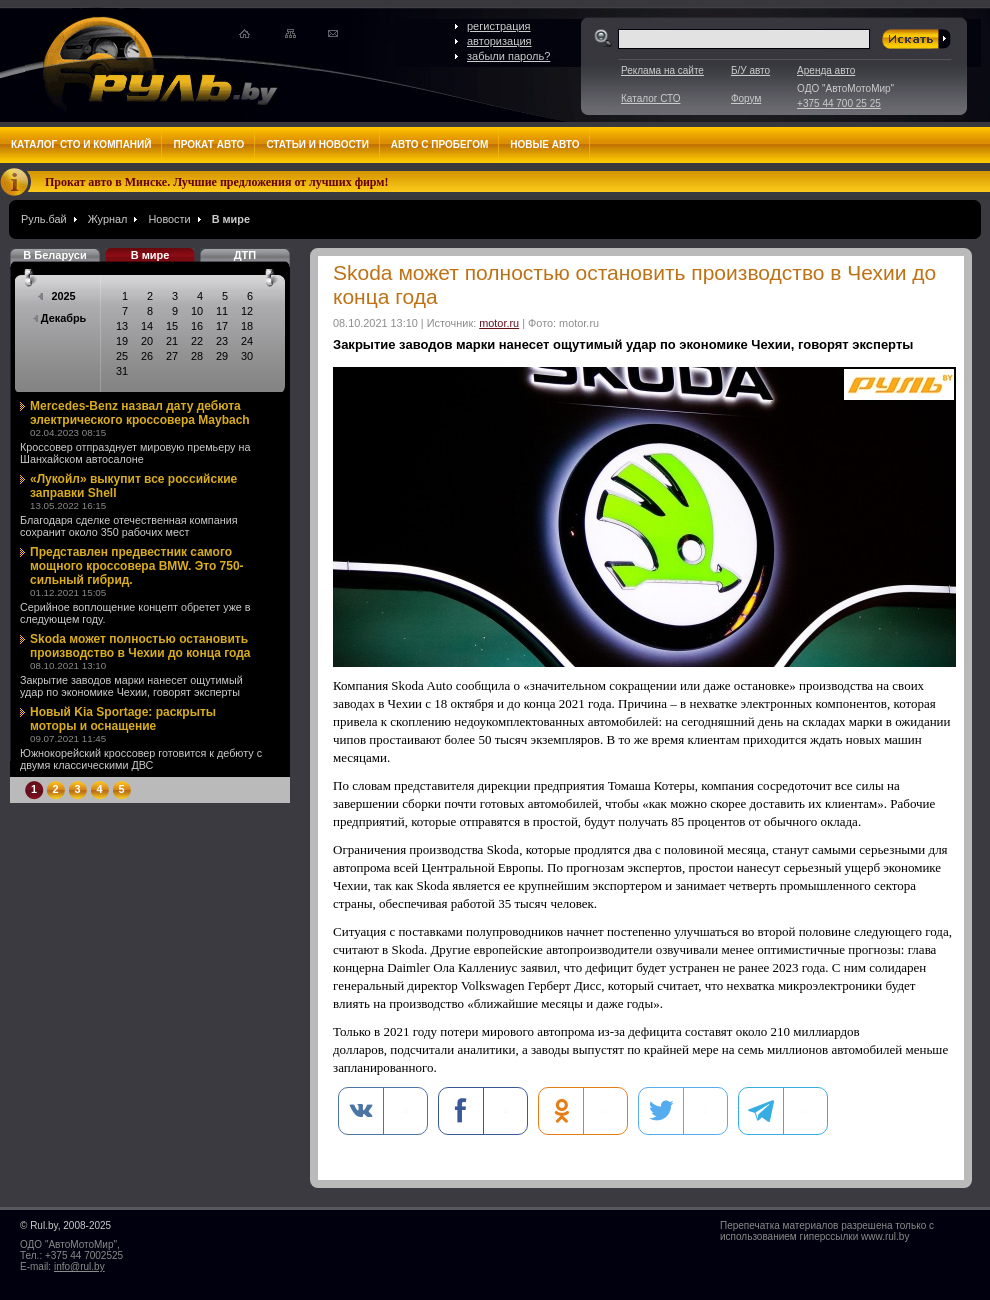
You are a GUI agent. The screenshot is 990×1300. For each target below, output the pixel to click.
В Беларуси (54, 255)
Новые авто (544, 144)
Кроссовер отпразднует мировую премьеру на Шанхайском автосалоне (135, 453)
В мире (231, 219)
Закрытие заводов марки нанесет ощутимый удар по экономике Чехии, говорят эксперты (131, 686)
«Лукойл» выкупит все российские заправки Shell (133, 486)
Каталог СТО (650, 98)
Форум (746, 98)
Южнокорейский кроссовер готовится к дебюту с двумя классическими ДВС (141, 759)
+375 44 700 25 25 (839, 103)
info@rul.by (79, 1266)
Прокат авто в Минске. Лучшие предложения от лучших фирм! (217, 182)
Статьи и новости (317, 144)
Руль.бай (44, 219)
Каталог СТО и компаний (81, 144)
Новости (169, 219)
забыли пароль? (508, 56)
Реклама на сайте (662, 70)
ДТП (245, 255)
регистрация (499, 26)
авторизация (499, 41)
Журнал (108, 219)
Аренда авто (826, 70)
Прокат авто (208, 144)
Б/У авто (750, 70)
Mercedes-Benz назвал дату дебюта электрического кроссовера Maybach (140, 413)
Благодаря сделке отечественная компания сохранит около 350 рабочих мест (129, 526)
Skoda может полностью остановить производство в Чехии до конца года (140, 646)
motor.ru (499, 323)
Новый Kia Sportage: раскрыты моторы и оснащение (123, 719)
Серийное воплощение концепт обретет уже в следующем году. (135, 613)
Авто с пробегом (440, 144)
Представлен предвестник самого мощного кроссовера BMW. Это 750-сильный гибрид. (137, 566)
